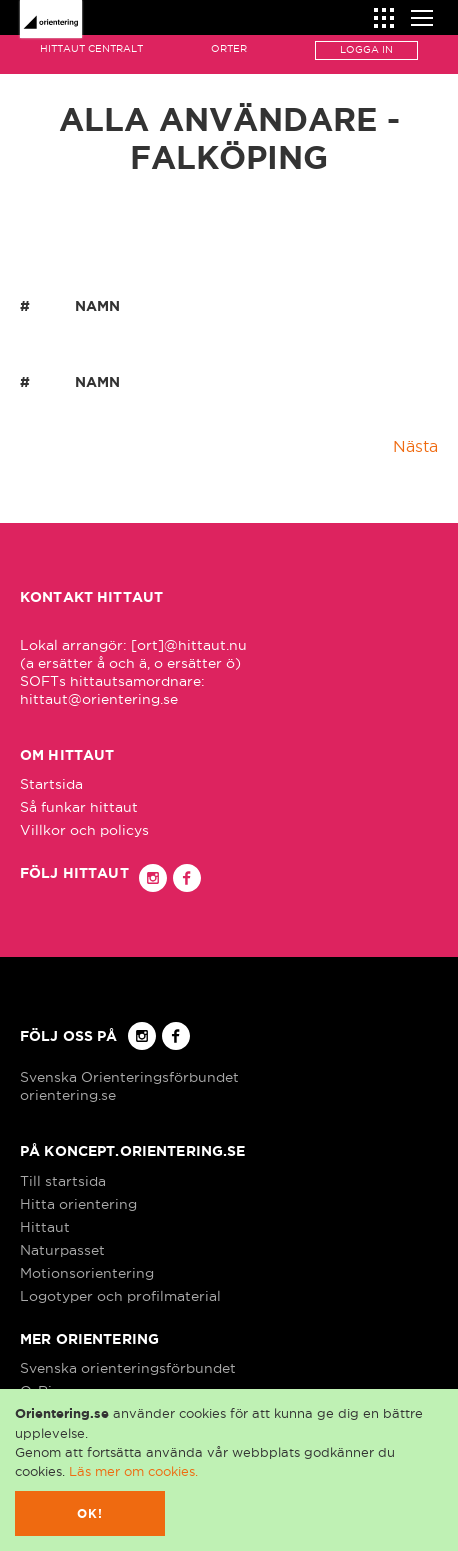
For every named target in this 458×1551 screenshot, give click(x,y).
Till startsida (63, 1181)
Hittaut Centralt (91, 48)
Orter (229, 48)
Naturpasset (62, 1250)
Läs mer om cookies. (133, 1471)
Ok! (90, 1513)
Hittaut (45, 1227)
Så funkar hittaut (79, 807)
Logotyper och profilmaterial (120, 1296)
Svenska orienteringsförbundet (128, 1368)
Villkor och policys (84, 830)
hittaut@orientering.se (99, 699)
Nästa (415, 446)
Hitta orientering (78, 1204)
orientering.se (68, 1095)
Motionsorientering (87, 1273)
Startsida (51, 784)
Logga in (366, 49)
